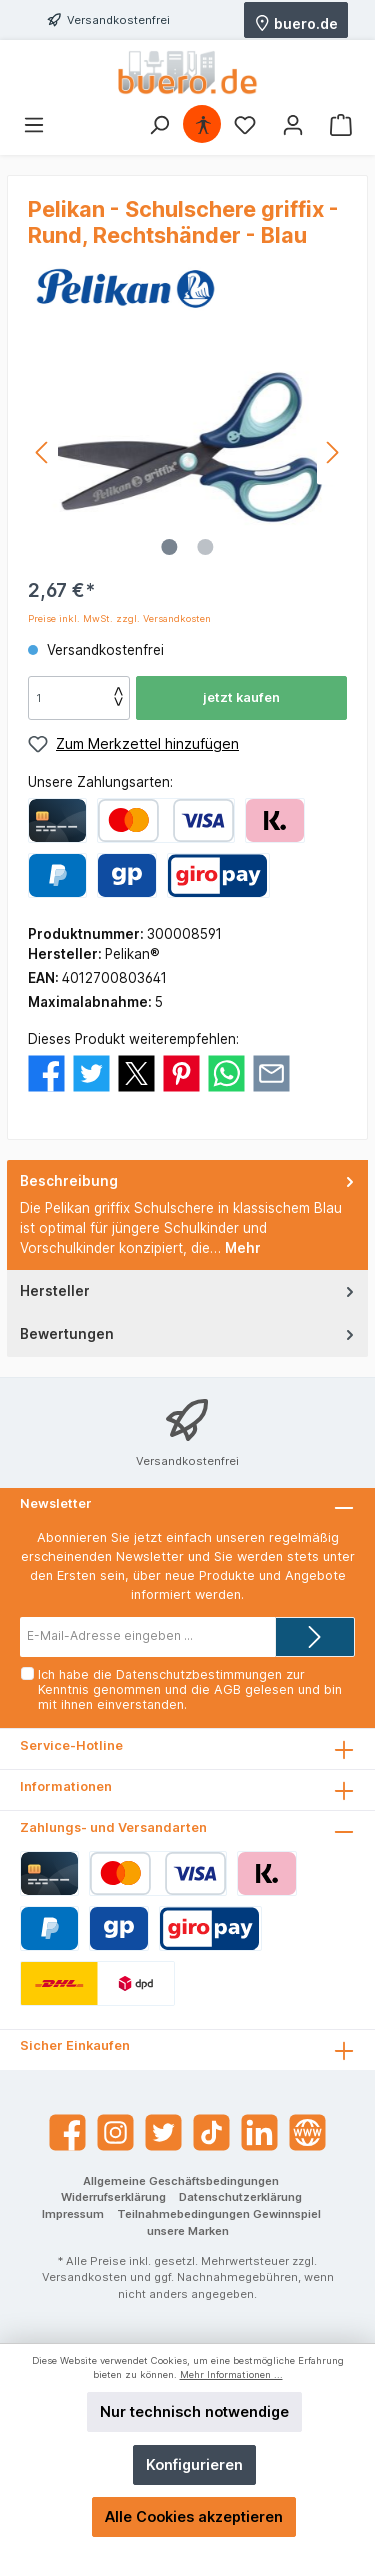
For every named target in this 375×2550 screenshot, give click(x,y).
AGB (227, 1689)
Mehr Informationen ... (231, 2374)
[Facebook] (67, 2132)
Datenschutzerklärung (240, 2197)
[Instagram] (115, 2132)
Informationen (66, 1786)
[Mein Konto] (293, 125)
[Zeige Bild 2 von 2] (205, 547)
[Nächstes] (332, 452)
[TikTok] (211, 2132)
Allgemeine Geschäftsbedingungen (181, 2181)
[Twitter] (163, 2132)
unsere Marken (188, 2231)
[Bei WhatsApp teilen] (226, 1072)
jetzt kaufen (241, 697)
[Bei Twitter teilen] (91, 1072)
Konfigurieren (194, 2464)
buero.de (296, 22)
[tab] (187, 1215)
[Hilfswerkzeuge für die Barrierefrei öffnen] (203, 125)
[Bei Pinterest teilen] (181, 1072)
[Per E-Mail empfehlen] (271, 1072)
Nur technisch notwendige (194, 2411)
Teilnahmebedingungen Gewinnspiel (219, 2214)
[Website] (307, 2132)
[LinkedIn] (259, 2132)
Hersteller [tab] (189, 1290)
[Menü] (34, 125)
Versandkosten (84, 2277)
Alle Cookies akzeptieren (194, 2516)
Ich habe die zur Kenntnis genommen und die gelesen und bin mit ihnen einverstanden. (190, 1689)
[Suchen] (159, 125)
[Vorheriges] (43, 452)
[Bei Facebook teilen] (46, 1072)
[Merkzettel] (245, 125)
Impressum (73, 2214)
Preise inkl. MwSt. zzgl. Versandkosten (119, 618)
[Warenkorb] (341, 125)
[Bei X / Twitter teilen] (136, 1072)
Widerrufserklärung (113, 2197)
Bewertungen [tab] (189, 1333)
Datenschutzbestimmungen (199, 1674)
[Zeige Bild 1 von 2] (169, 547)
